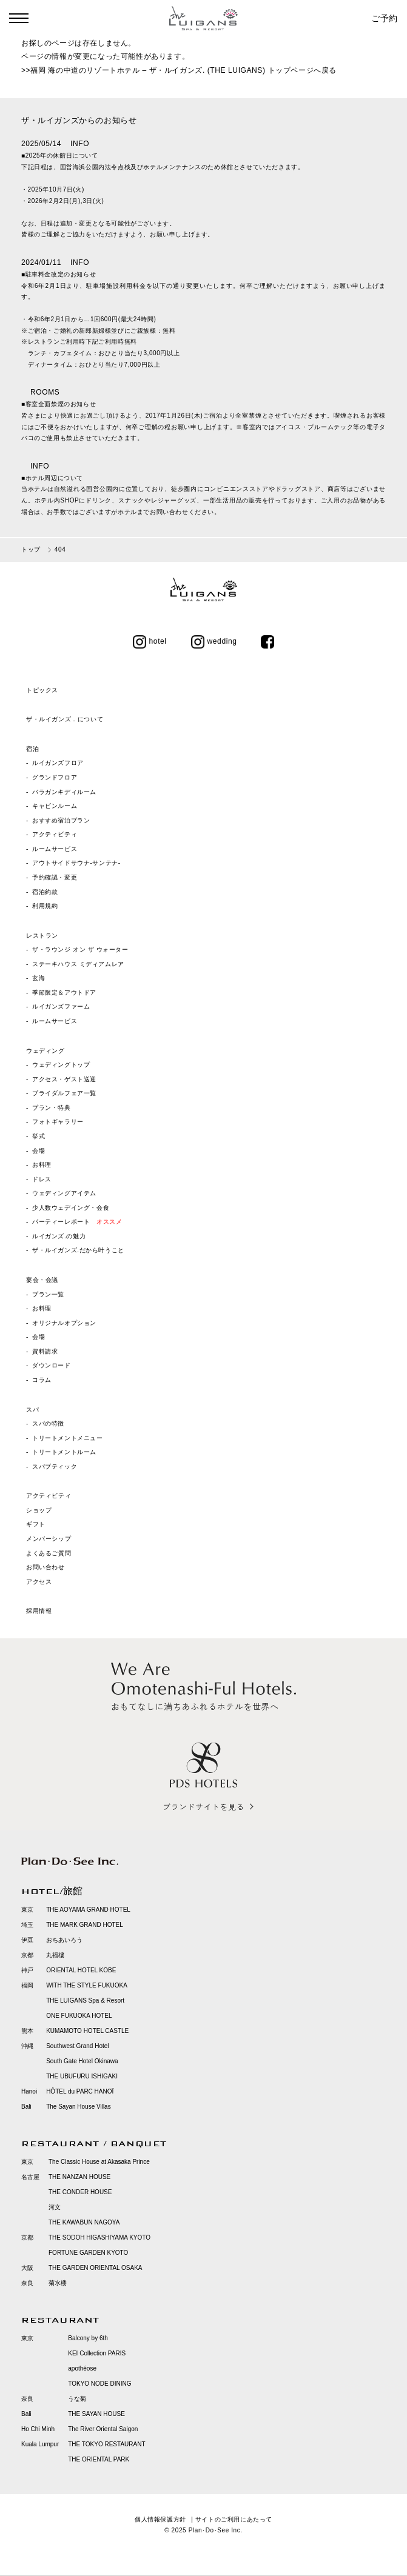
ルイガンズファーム (61, 1006)
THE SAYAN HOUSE (96, 2414)
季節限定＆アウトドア (64, 992)
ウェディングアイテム (64, 1193)
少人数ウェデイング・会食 (70, 1207)
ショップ (39, 1510)
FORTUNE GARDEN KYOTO (88, 2252)
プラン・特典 (51, 1107)
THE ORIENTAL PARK (98, 2459)
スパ (32, 1409)
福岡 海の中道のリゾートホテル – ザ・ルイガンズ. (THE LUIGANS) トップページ (172, 70)
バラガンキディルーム (64, 792)
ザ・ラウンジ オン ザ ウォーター (80, 949)
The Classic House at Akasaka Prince (99, 2161)
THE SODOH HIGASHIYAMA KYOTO (99, 2237)
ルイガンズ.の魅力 (59, 1236)
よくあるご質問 (48, 1553)
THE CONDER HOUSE (80, 2192)
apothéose (82, 2368)
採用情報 (39, 1610)
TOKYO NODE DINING (99, 2383)
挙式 (38, 1136)
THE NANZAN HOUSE (79, 2177)
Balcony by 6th (88, 2338)
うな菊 (77, 2398)
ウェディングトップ (61, 1064)
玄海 (38, 978)
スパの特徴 (48, 1423)
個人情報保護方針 (160, 2519)
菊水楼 (58, 2283)
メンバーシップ (48, 1538)
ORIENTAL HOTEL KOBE (81, 1970)
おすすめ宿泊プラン (61, 820)
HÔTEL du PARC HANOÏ (79, 2091)
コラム (42, 1379)
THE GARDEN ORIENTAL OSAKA (95, 2267)
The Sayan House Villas (78, 2106)
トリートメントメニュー (67, 1438)
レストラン (42, 935)
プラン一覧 (48, 1294)
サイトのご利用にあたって (233, 2519)
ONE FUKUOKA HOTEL (79, 2015)
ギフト (35, 1524)
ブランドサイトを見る (203, 1806)
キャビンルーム (54, 805)
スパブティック (54, 1466)
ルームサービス (54, 849)
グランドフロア (54, 777)
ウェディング (45, 1050)
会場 (38, 1150)
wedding (214, 641)
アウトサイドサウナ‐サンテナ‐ (76, 862)
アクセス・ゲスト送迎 (64, 1079)
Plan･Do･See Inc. (216, 2530)
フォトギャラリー (58, 1121)
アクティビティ (54, 834)
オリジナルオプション (64, 1323)
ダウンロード (51, 1365)
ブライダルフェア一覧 (64, 1093)
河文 (55, 2207)
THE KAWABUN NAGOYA (84, 2222)
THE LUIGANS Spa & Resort (85, 2000)
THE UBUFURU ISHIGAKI (82, 2076)
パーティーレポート (77, 1221)
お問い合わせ (45, 1567)
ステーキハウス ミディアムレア (78, 964)
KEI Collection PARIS (97, 2353)
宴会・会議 (42, 1279)
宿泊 (32, 749)
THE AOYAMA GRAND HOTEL (88, 1909)
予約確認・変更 (54, 877)
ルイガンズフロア (58, 762)
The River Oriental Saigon (103, 2429)
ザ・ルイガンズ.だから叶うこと (78, 1250)
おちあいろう (64, 1940)
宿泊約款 (45, 892)
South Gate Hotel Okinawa (82, 2061)
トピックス (42, 690)
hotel (150, 641)
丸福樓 (55, 1955)
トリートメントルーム (64, 1452)
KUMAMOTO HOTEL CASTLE (87, 2030)
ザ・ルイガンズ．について (64, 719)
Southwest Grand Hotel (77, 2046)
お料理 (42, 1164)
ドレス (42, 1179)
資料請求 (45, 1351)
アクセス (39, 1581)
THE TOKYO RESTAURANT (106, 2444)
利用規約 (45, 906)
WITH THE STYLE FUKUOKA (86, 1985)
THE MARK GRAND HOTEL (84, 1924)
